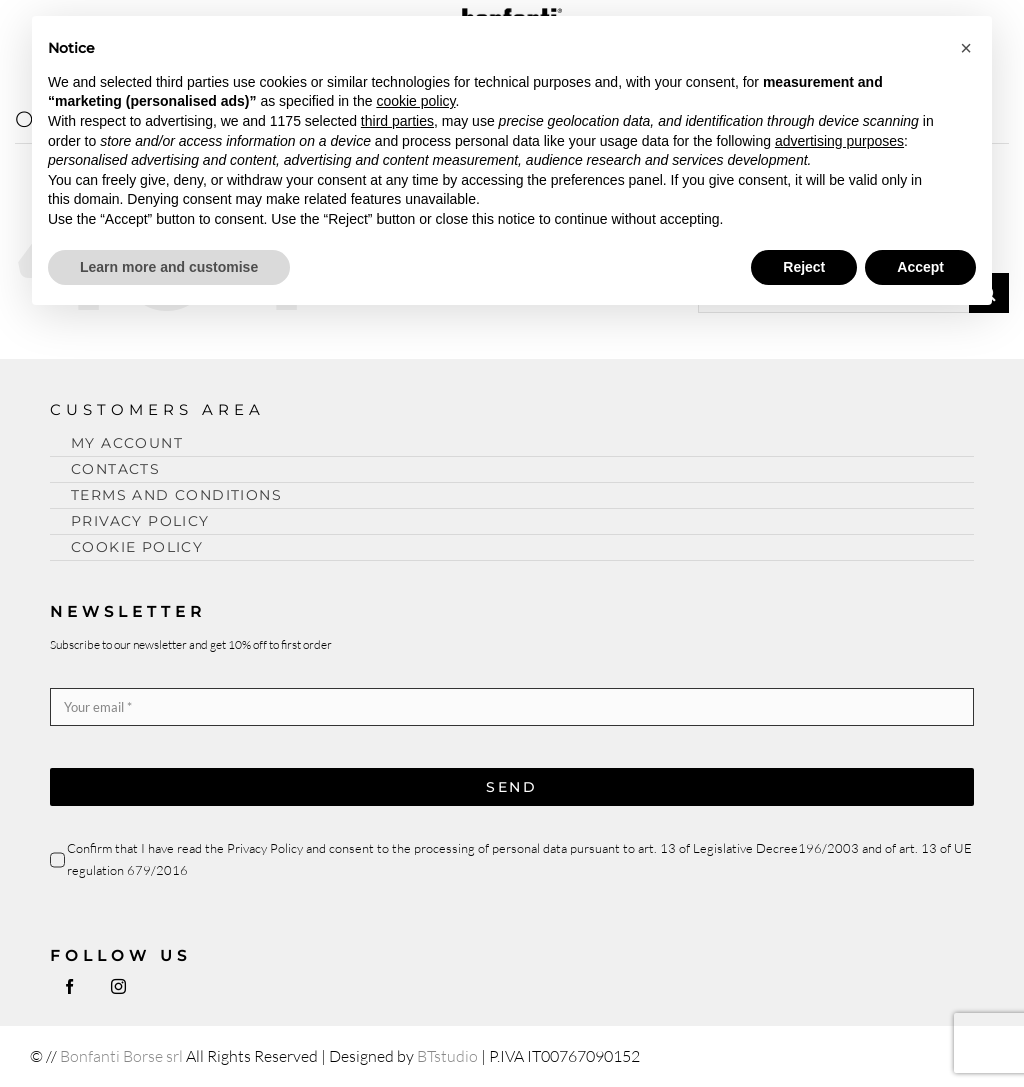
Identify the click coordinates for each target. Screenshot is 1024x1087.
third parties (397, 121)
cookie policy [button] (415, 101)
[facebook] (69, 986)
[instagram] (118, 986)
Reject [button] (804, 267)
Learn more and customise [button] (169, 267)
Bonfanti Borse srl (121, 1056)
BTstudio (447, 1056)
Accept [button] (920, 267)
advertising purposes (839, 141)
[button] (966, 48)
